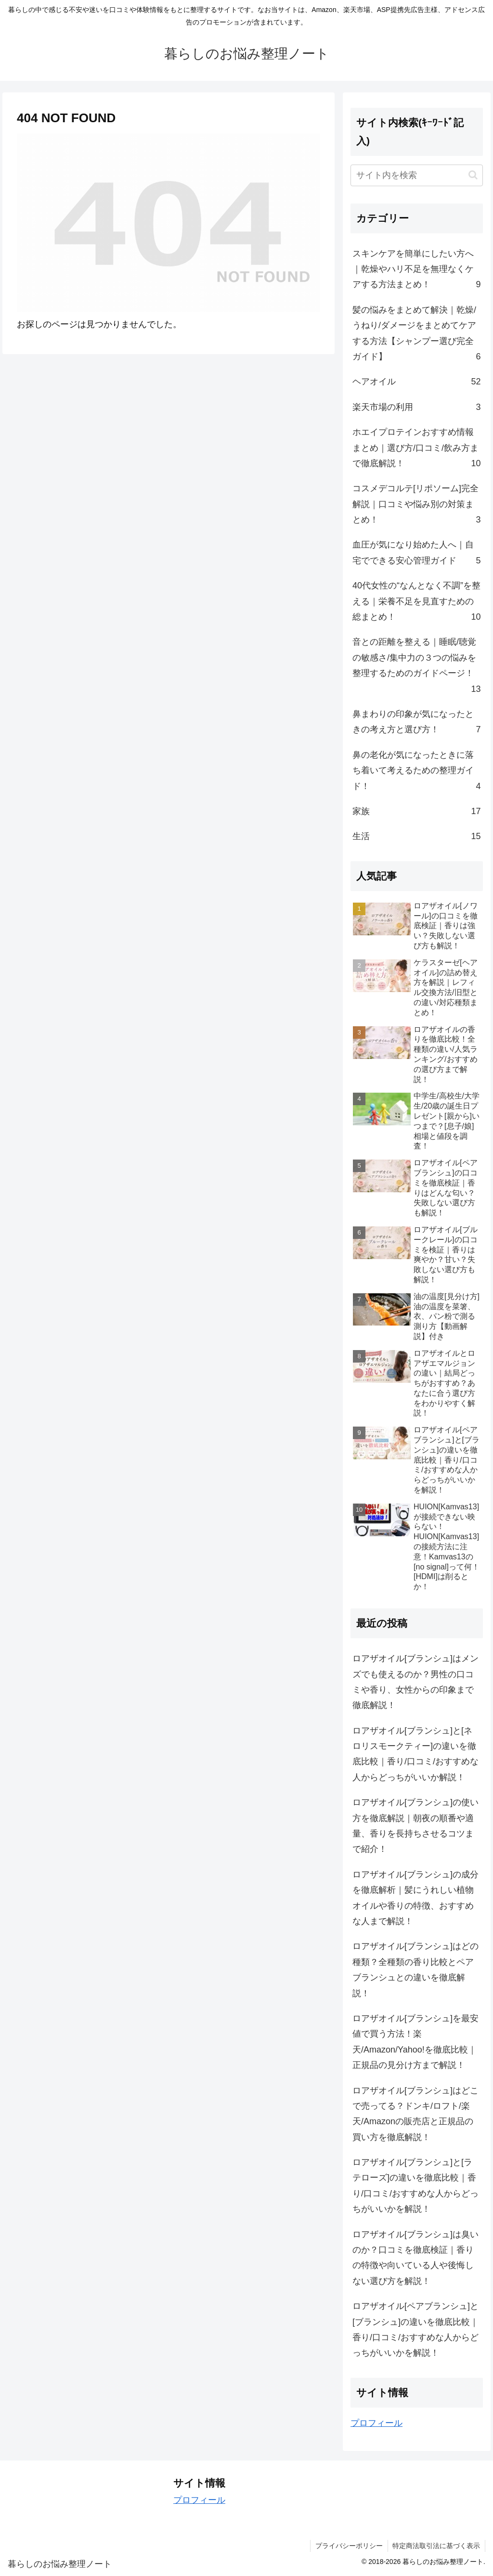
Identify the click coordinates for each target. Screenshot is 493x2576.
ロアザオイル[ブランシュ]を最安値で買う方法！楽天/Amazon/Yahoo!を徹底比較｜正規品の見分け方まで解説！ (415, 2042)
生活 (416, 836)
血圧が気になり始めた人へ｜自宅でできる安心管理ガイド (416, 554)
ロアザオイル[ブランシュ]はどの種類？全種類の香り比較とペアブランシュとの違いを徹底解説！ (415, 1969)
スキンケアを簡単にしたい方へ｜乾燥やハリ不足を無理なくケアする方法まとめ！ (416, 271)
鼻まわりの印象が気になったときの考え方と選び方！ (416, 723)
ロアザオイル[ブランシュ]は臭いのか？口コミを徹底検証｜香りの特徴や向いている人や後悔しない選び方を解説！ (415, 2258)
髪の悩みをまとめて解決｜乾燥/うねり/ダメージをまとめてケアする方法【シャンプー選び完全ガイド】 (416, 335)
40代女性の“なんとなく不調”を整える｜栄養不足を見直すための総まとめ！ (416, 603)
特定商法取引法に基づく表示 (436, 2546)
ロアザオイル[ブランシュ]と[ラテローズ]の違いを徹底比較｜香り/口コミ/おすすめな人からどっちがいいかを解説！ (415, 2185)
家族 (416, 811)
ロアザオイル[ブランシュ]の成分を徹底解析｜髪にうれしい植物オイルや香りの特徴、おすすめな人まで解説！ (415, 1898)
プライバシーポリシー (348, 2546)
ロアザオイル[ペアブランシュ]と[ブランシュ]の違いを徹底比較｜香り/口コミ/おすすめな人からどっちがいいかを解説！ (415, 2329)
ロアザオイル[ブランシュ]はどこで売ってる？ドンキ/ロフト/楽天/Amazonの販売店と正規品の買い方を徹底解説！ (415, 2114)
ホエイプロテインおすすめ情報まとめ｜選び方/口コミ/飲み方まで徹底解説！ (416, 449)
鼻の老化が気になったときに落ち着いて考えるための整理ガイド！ (416, 772)
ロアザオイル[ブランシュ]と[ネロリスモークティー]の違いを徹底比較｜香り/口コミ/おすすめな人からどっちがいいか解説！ (415, 1754)
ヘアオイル (416, 381)
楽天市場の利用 (416, 407)
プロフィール (376, 2423)
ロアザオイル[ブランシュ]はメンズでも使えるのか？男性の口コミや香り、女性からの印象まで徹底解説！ (415, 1682)
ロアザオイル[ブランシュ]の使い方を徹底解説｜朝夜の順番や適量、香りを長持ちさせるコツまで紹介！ (415, 1826)
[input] (416, 175)
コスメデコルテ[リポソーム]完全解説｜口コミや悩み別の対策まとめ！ (416, 505)
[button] (473, 174)
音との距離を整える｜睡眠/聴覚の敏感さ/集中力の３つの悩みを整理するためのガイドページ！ (416, 667)
